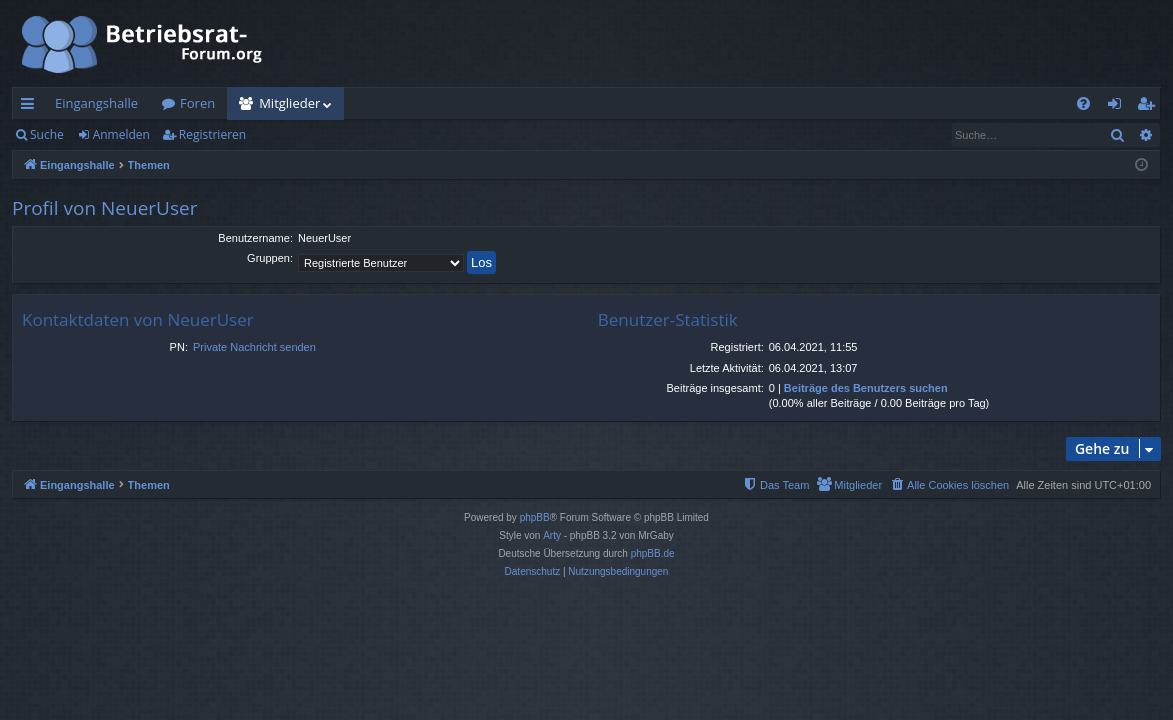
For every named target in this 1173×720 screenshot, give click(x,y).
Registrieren (212, 134)
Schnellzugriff (31, 107)
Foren (197, 103)
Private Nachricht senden (254, 347)
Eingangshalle (96, 103)
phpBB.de (653, 553)
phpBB (535, 517)
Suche (47, 134)
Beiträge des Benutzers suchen (866, 388)
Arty (552, 535)
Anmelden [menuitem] (1120, 107)
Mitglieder (289, 103)
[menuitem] (1083, 103)
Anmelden (121, 134)
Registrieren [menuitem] (1150, 107)
